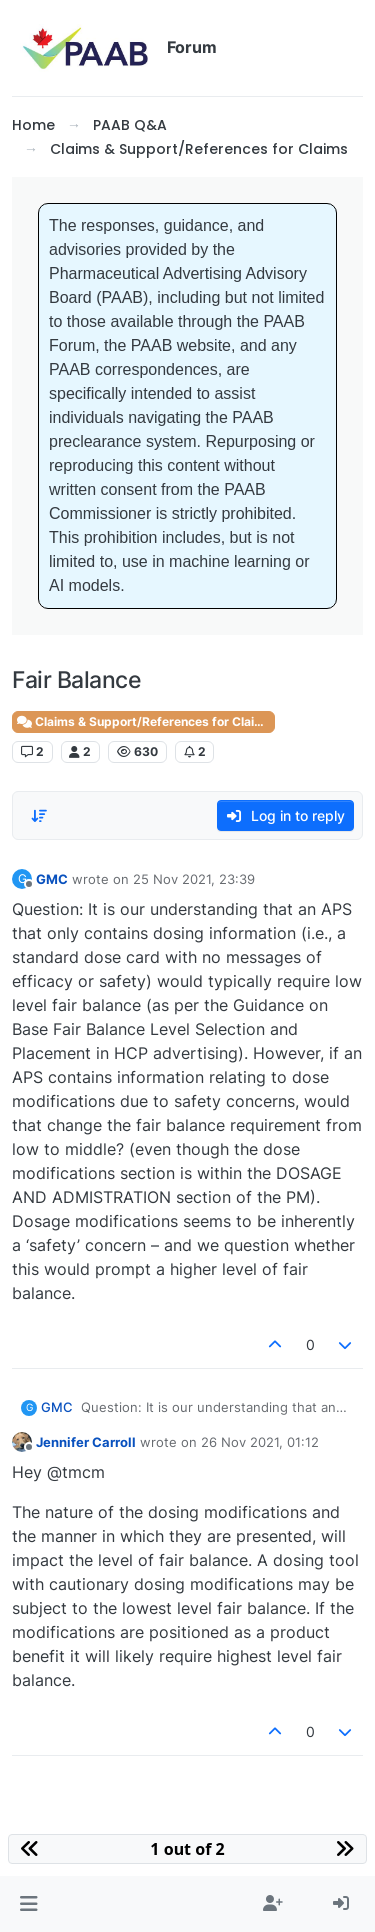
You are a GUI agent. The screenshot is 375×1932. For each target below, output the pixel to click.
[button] (28, 1904)
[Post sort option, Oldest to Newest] (39, 816)
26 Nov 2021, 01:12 (260, 1442)
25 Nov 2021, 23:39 (194, 879)
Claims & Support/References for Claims (144, 721)
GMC (52, 879)
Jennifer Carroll (86, 1442)
